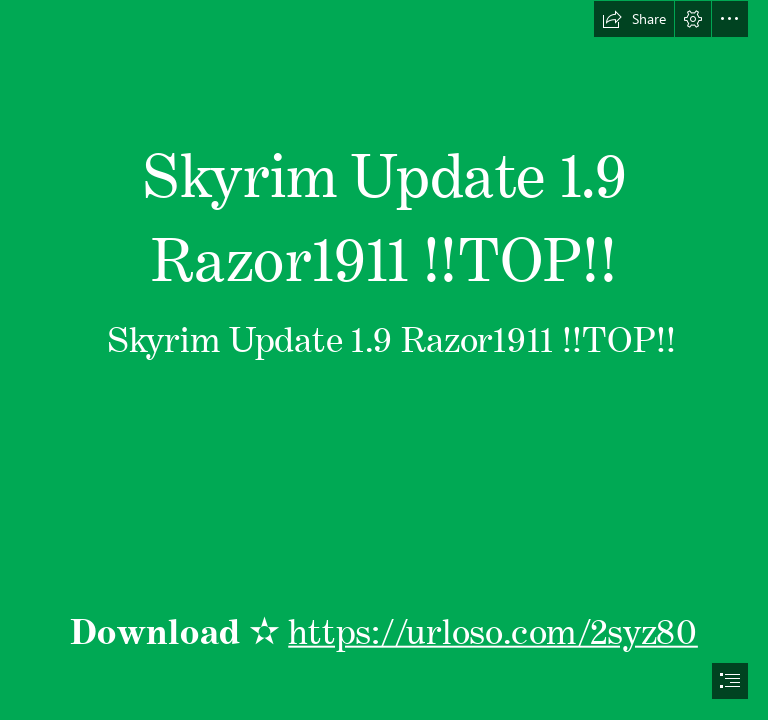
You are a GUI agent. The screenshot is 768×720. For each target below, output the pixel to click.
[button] (634, 19)
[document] (384, 360)
